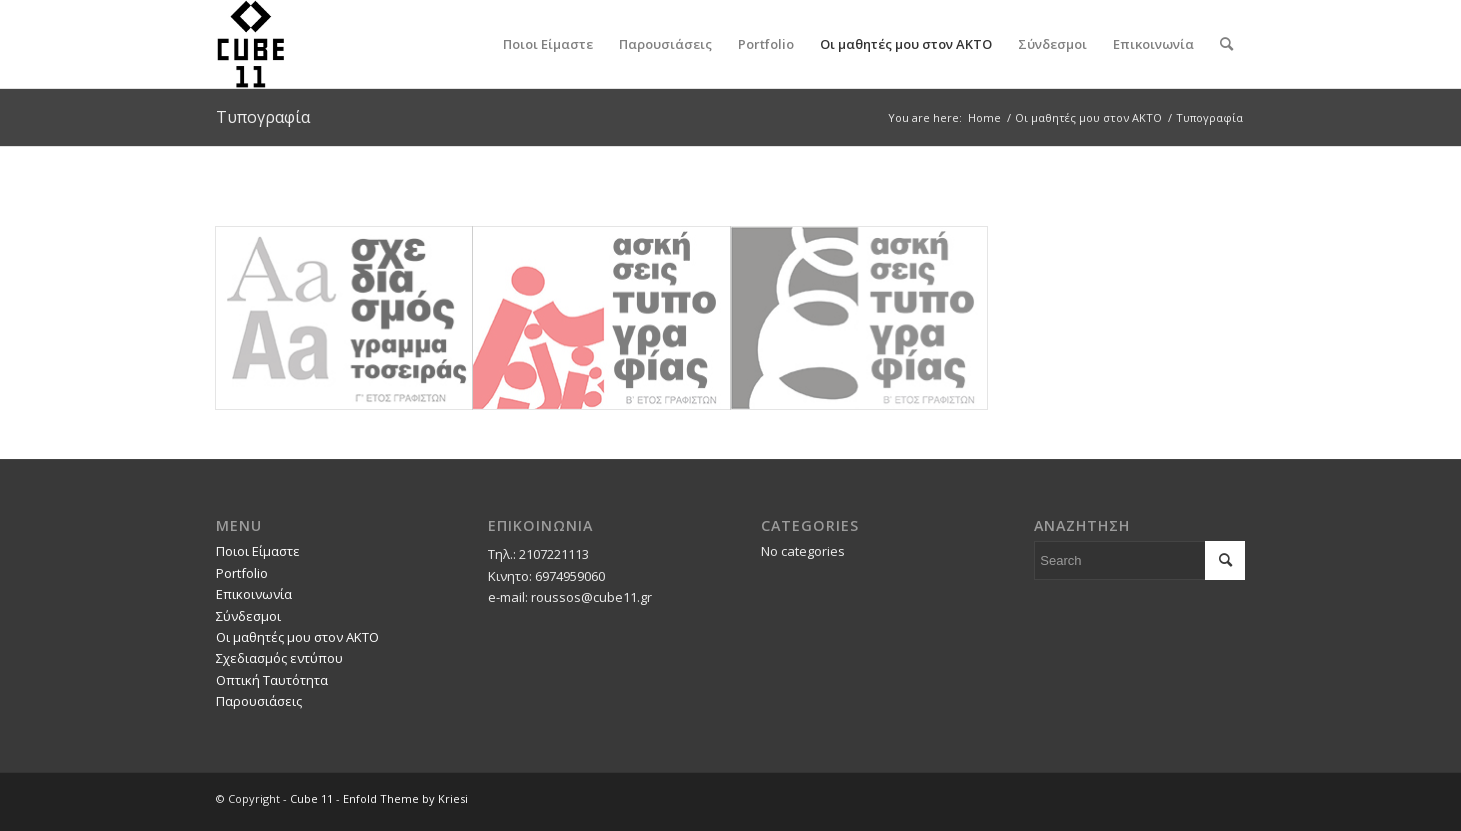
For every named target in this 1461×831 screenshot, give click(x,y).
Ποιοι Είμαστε (258, 551)
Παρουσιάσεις (259, 701)
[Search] (1226, 44)
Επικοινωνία (254, 594)
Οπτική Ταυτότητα (272, 680)
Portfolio (242, 573)
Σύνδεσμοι (248, 616)
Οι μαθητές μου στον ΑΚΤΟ (297, 637)
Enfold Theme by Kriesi (405, 798)
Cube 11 (311, 798)
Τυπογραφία (263, 117)
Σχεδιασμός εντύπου (279, 658)
